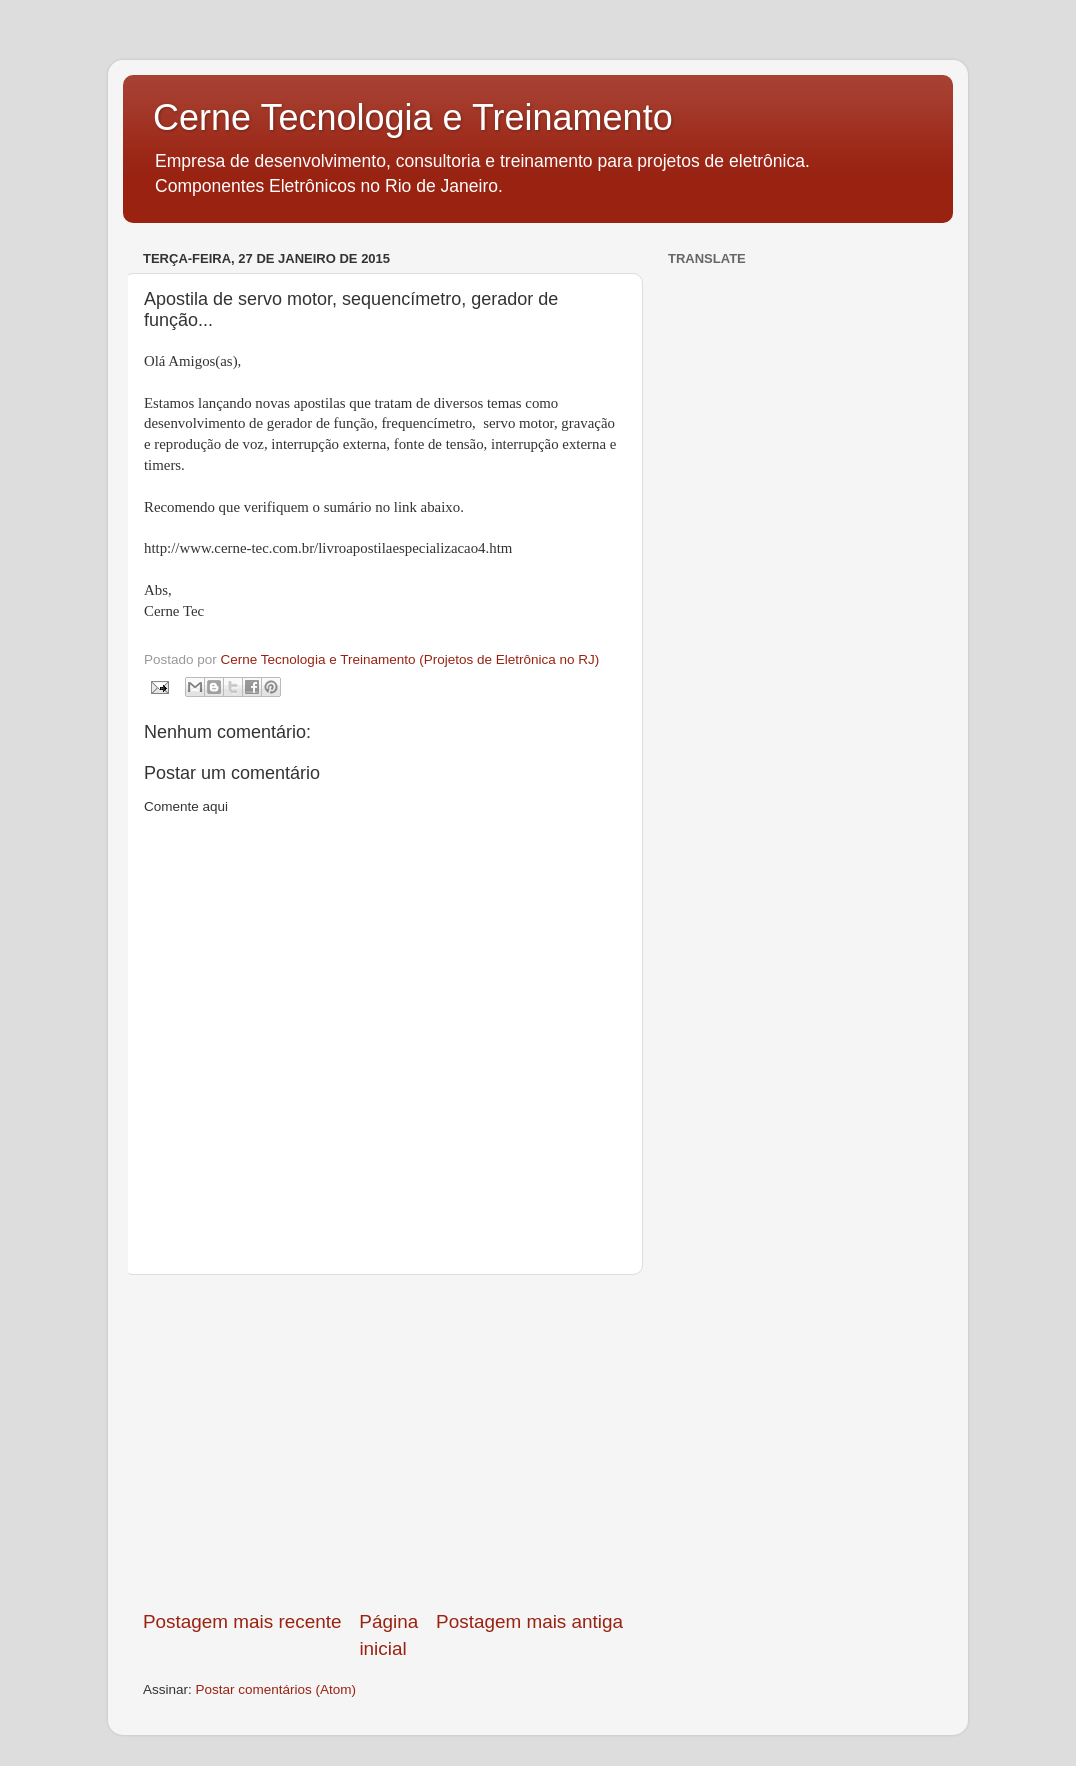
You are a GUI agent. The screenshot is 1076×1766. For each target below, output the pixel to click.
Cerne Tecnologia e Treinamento (413, 117)
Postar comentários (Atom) (276, 1689)
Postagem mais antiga (529, 1621)
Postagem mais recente (242, 1621)
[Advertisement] (383, 1442)
